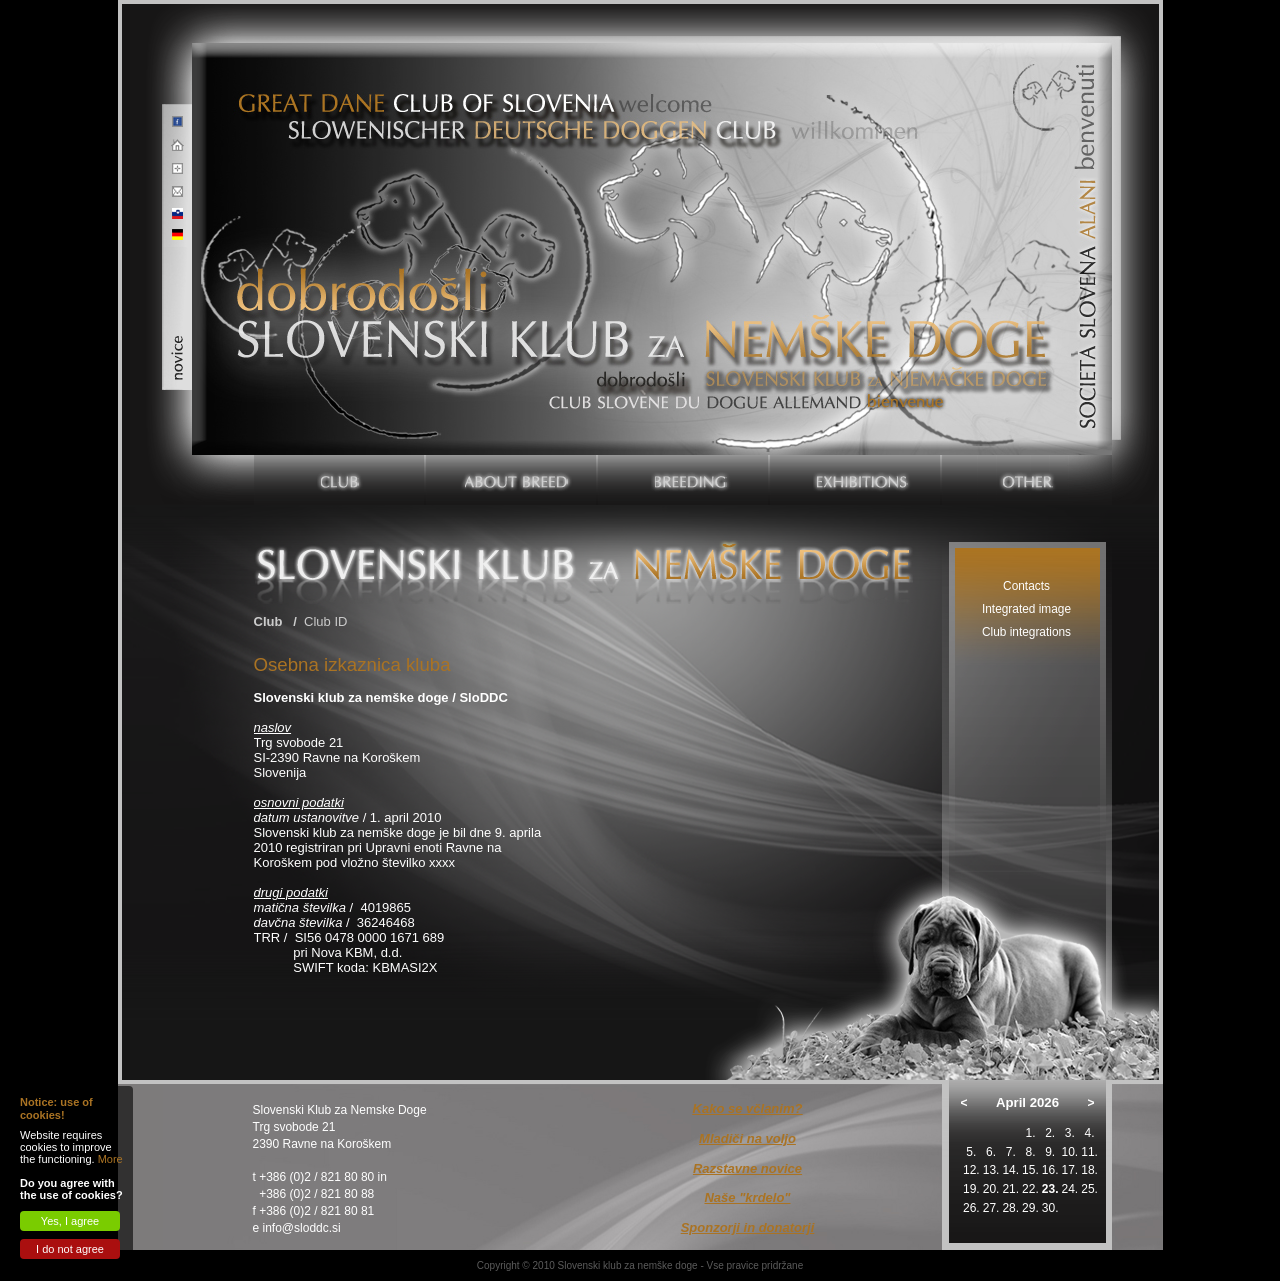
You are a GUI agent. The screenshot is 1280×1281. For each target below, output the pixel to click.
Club (268, 621)
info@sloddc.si (302, 1228)
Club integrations (1026, 632)
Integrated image (1026, 609)
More (110, 1159)
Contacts (1026, 586)
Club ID (325, 621)
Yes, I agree (70, 1221)
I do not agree (70, 1249)
